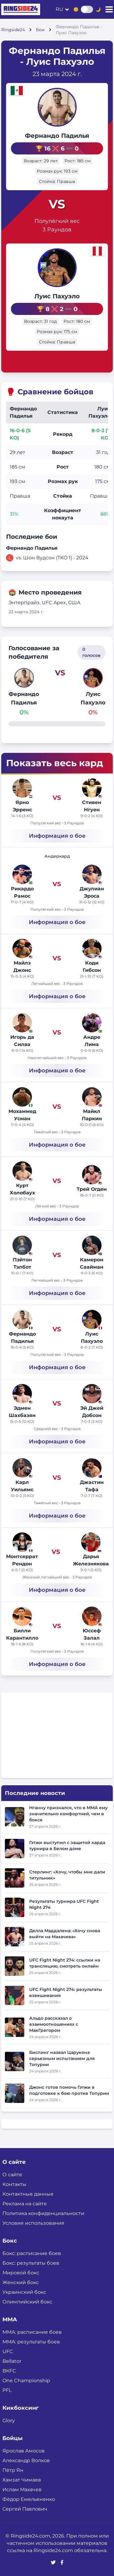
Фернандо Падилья (57, 135)
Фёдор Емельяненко (28, 2499)
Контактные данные (28, 2194)
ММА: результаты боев (31, 2342)
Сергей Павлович (24, 2509)
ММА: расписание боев (32, 2332)
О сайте (12, 2174)
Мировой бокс (20, 2273)
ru (59, 9)
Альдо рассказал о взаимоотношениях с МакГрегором (53, 2024)
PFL (7, 2390)
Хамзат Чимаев (21, 2480)
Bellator (11, 2361)
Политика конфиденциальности (43, 2213)
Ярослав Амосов (23, 2451)
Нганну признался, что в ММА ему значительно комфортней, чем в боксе (68, 1814)
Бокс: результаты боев (30, 2263)
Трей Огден (92, 1189)
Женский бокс (20, 2282)
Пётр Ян (12, 2470)
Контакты (14, 2184)
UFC (7, 2351)
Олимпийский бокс (27, 2302)
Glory (8, 2420)
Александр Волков (26, 2460)
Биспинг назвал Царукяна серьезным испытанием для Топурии (62, 2058)
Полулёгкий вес (57, 221)
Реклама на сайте (24, 2204)
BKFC (9, 2371)
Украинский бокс (24, 2292)
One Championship (26, 2380)
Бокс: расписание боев (31, 2253)
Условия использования (33, 2223)
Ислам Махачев (22, 2489)
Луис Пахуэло (57, 296)
